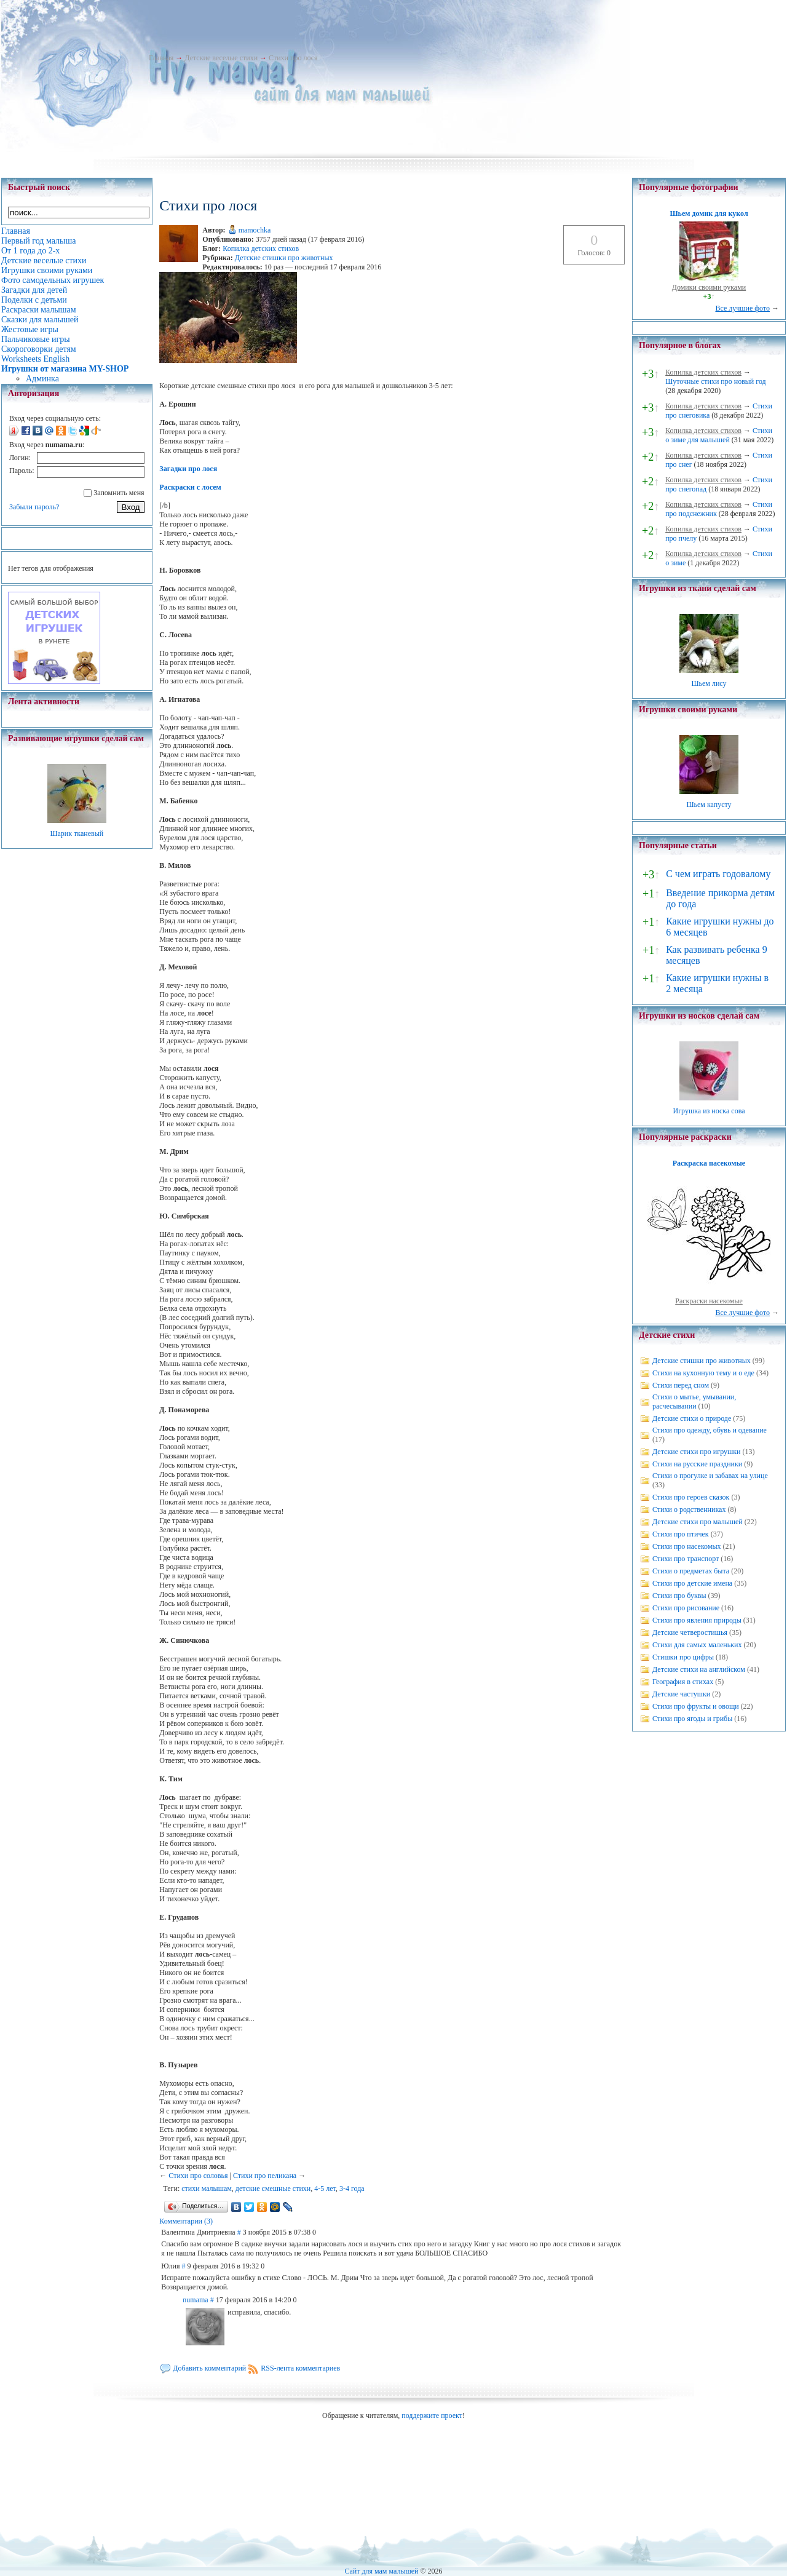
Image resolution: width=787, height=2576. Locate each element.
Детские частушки (681, 1694)
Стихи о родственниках (689, 1509)
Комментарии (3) (186, 2221)
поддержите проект (431, 2415)
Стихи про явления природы (697, 1620)
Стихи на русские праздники (697, 1464)
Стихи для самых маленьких (697, 1644)
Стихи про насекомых (686, 1546)
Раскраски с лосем (190, 487)
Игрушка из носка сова (709, 1111)
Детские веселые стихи (221, 58)
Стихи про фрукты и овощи (695, 1706)
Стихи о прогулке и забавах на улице (710, 1475)
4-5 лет (325, 2188)
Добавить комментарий (209, 2368)
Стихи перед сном (680, 1385)
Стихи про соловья (197, 2175)
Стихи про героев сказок (690, 1497)
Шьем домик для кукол (709, 213)
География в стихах (682, 1681)
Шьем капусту (708, 804)
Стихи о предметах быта (690, 1571)
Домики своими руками (709, 287)
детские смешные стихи (272, 2188)
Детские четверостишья (689, 1632)
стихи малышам (206, 2188)
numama (195, 2300)
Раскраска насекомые (709, 1163)
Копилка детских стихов (261, 248)
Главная (161, 58)
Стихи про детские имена (692, 1583)
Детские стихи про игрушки (696, 1451)
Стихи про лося (293, 58)
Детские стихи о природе (691, 1418)
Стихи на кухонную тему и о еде (703, 1373)
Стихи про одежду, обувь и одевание (709, 1430)
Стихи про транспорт (685, 1558)
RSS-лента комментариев (300, 2368)
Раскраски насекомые (709, 1301)
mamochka (255, 230)
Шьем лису (708, 683)
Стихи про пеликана (264, 2175)
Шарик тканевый (76, 833)
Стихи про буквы (679, 1595)
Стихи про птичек (680, 1534)
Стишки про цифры (683, 1657)
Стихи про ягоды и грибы (692, 1718)
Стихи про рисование (685, 1608)
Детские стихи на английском (698, 1669)
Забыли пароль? (34, 507)
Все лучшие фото (742, 308)
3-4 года (352, 2188)
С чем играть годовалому (718, 874)
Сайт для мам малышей (381, 2571)
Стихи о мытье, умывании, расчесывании (694, 1401)
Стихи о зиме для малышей (718, 435)
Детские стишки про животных (284, 257)
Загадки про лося (188, 468)
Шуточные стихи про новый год (715, 381)
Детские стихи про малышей (697, 1521)
